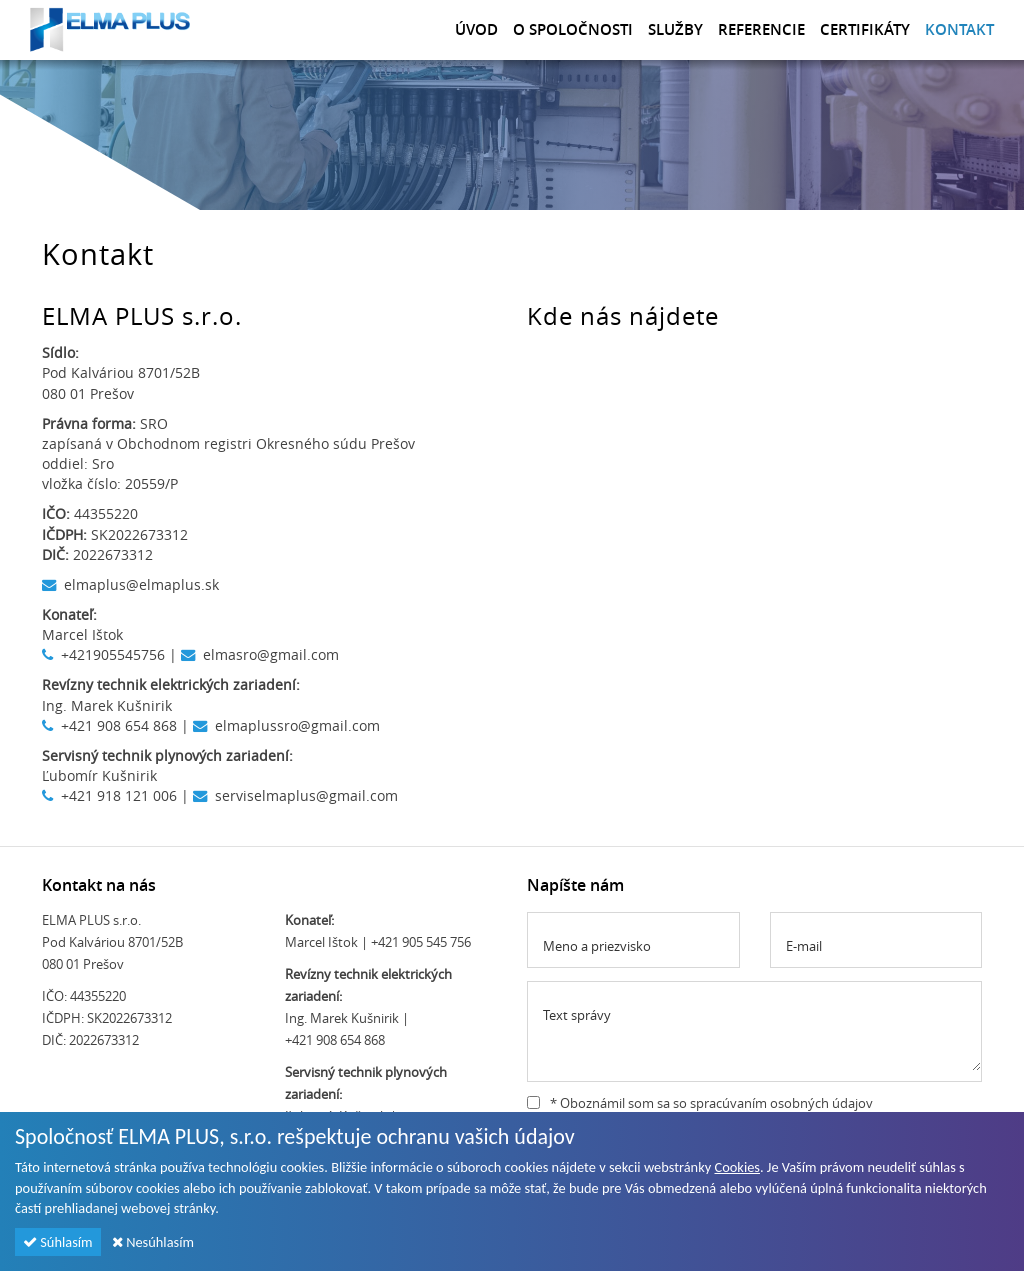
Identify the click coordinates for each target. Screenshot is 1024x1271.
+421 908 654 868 (119, 725)
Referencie (761, 29)
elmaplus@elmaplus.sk (141, 584)
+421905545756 (113, 654)
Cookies (736, 1167)
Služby (675, 29)
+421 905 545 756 (421, 942)
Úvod (476, 29)
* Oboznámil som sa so (700, 1103)
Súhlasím (58, 1242)
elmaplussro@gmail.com (297, 725)
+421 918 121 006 (119, 795)
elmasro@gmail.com (271, 654)
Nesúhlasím (153, 1242)
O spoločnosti (573, 29)
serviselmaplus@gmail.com (306, 795)
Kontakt (959, 29)
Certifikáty (865, 29)
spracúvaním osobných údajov (781, 1103)
